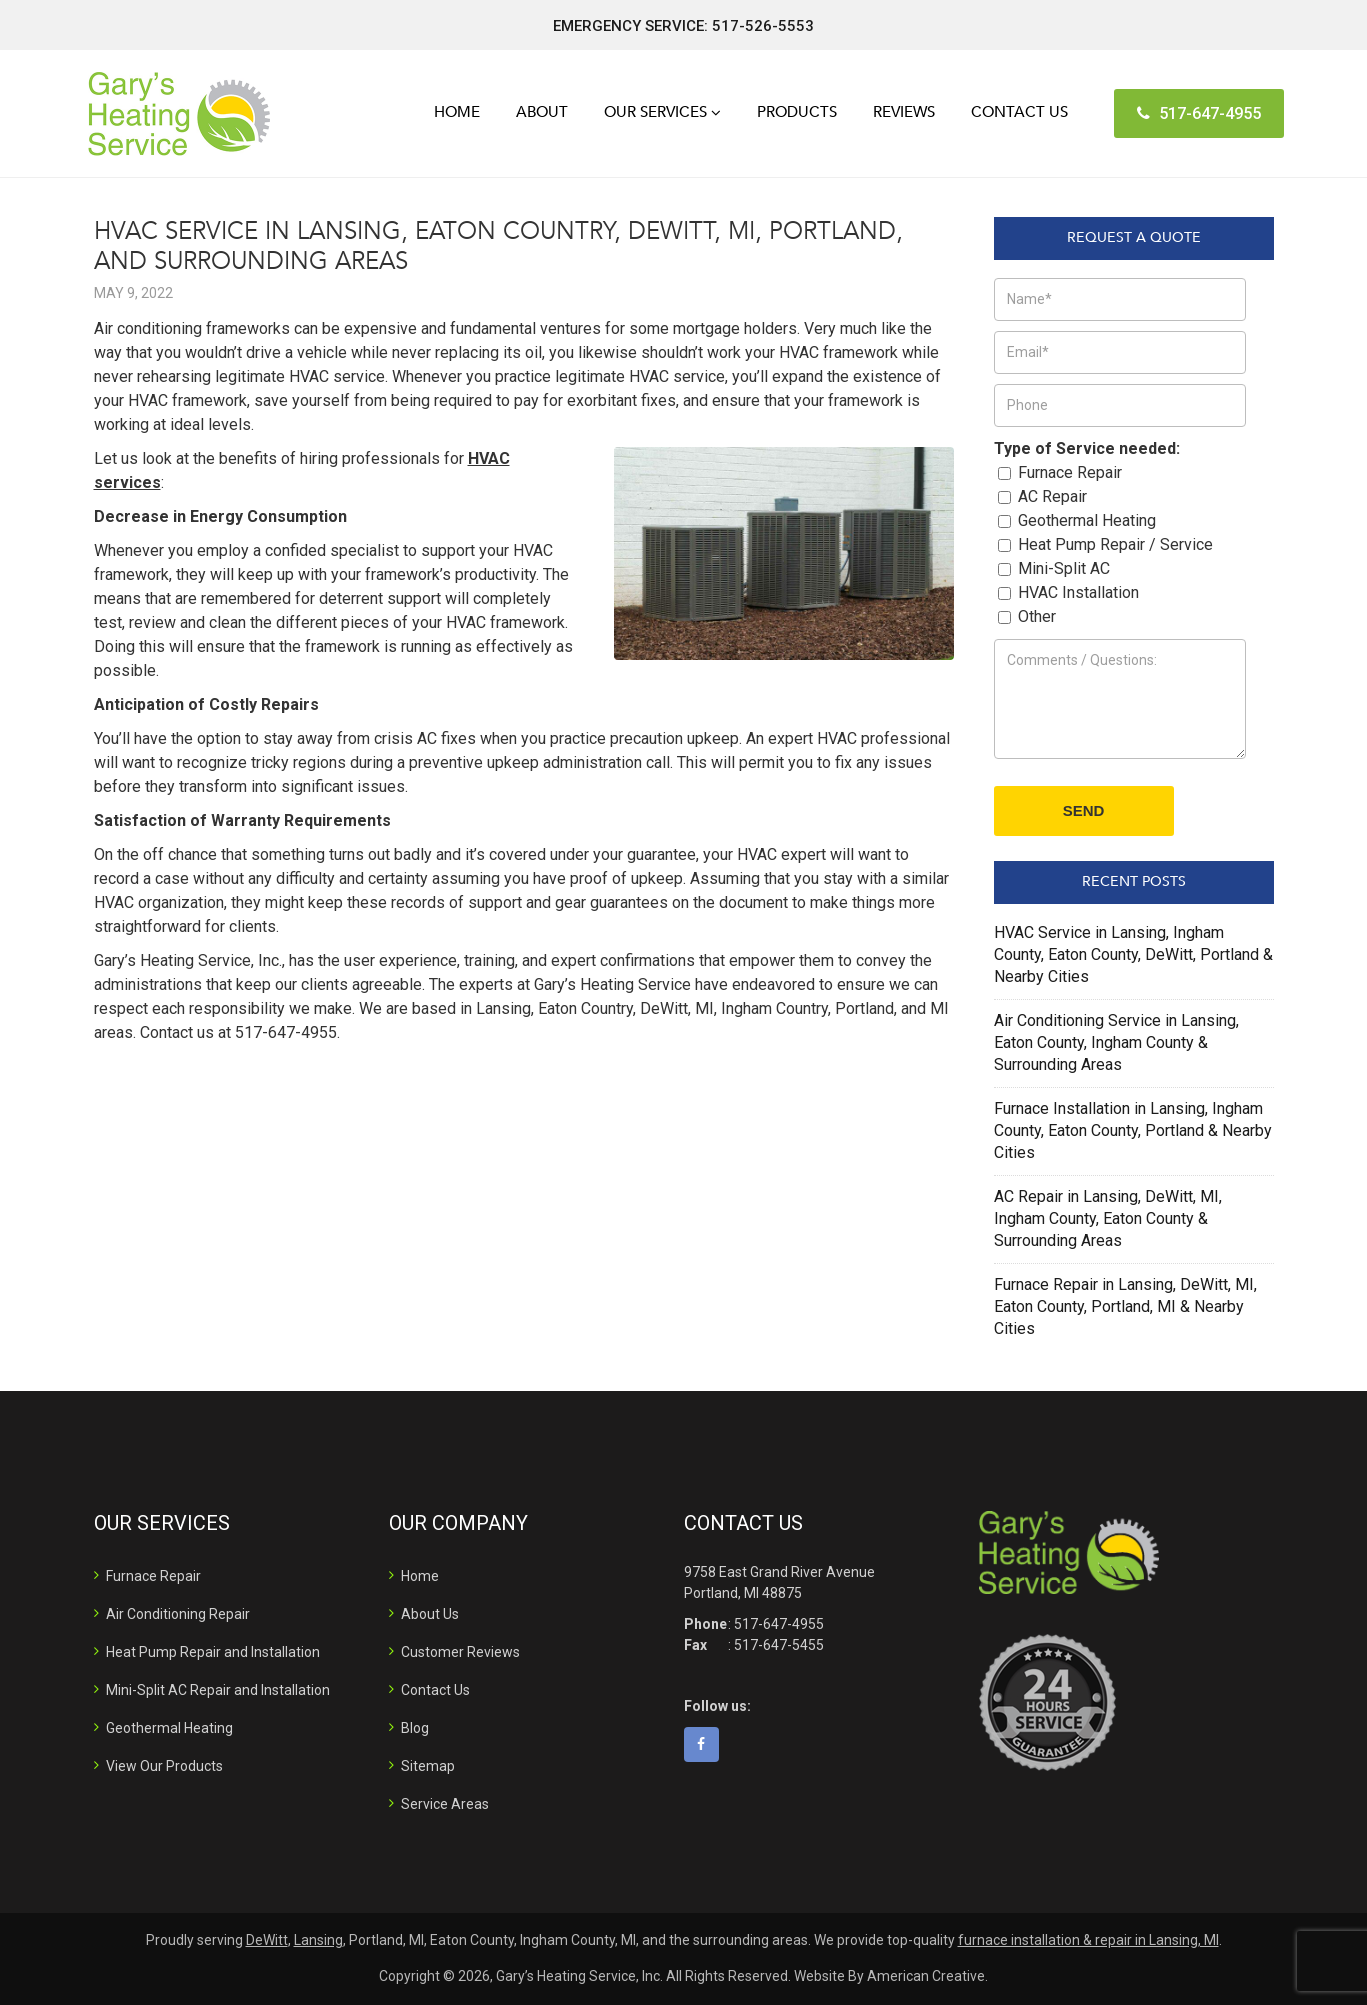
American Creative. (927, 1976)
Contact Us (435, 1690)
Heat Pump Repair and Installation (213, 1652)
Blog (415, 1728)
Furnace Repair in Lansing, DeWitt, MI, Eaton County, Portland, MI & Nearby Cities (1125, 1306)
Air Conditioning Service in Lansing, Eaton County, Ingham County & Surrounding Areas (1116, 1042)
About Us (430, 1614)
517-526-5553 (763, 26)
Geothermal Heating (169, 1728)
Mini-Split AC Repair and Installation (218, 1690)
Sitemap (428, 1766)
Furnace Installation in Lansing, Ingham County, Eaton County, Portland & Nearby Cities (1133, 1130)
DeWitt (267, 1940)
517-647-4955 (1199, 113)
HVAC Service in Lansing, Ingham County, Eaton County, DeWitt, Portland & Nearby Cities (1133, 954)
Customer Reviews (460, 1652)
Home (420, 1576)
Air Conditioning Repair (178, 1614)
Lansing (318, 1940)
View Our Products (164, 1766)
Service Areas (445, 1804)
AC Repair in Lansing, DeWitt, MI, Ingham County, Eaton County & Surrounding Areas (1108, 1218)
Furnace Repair (153, 1576)
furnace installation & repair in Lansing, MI (1088, 1940)
